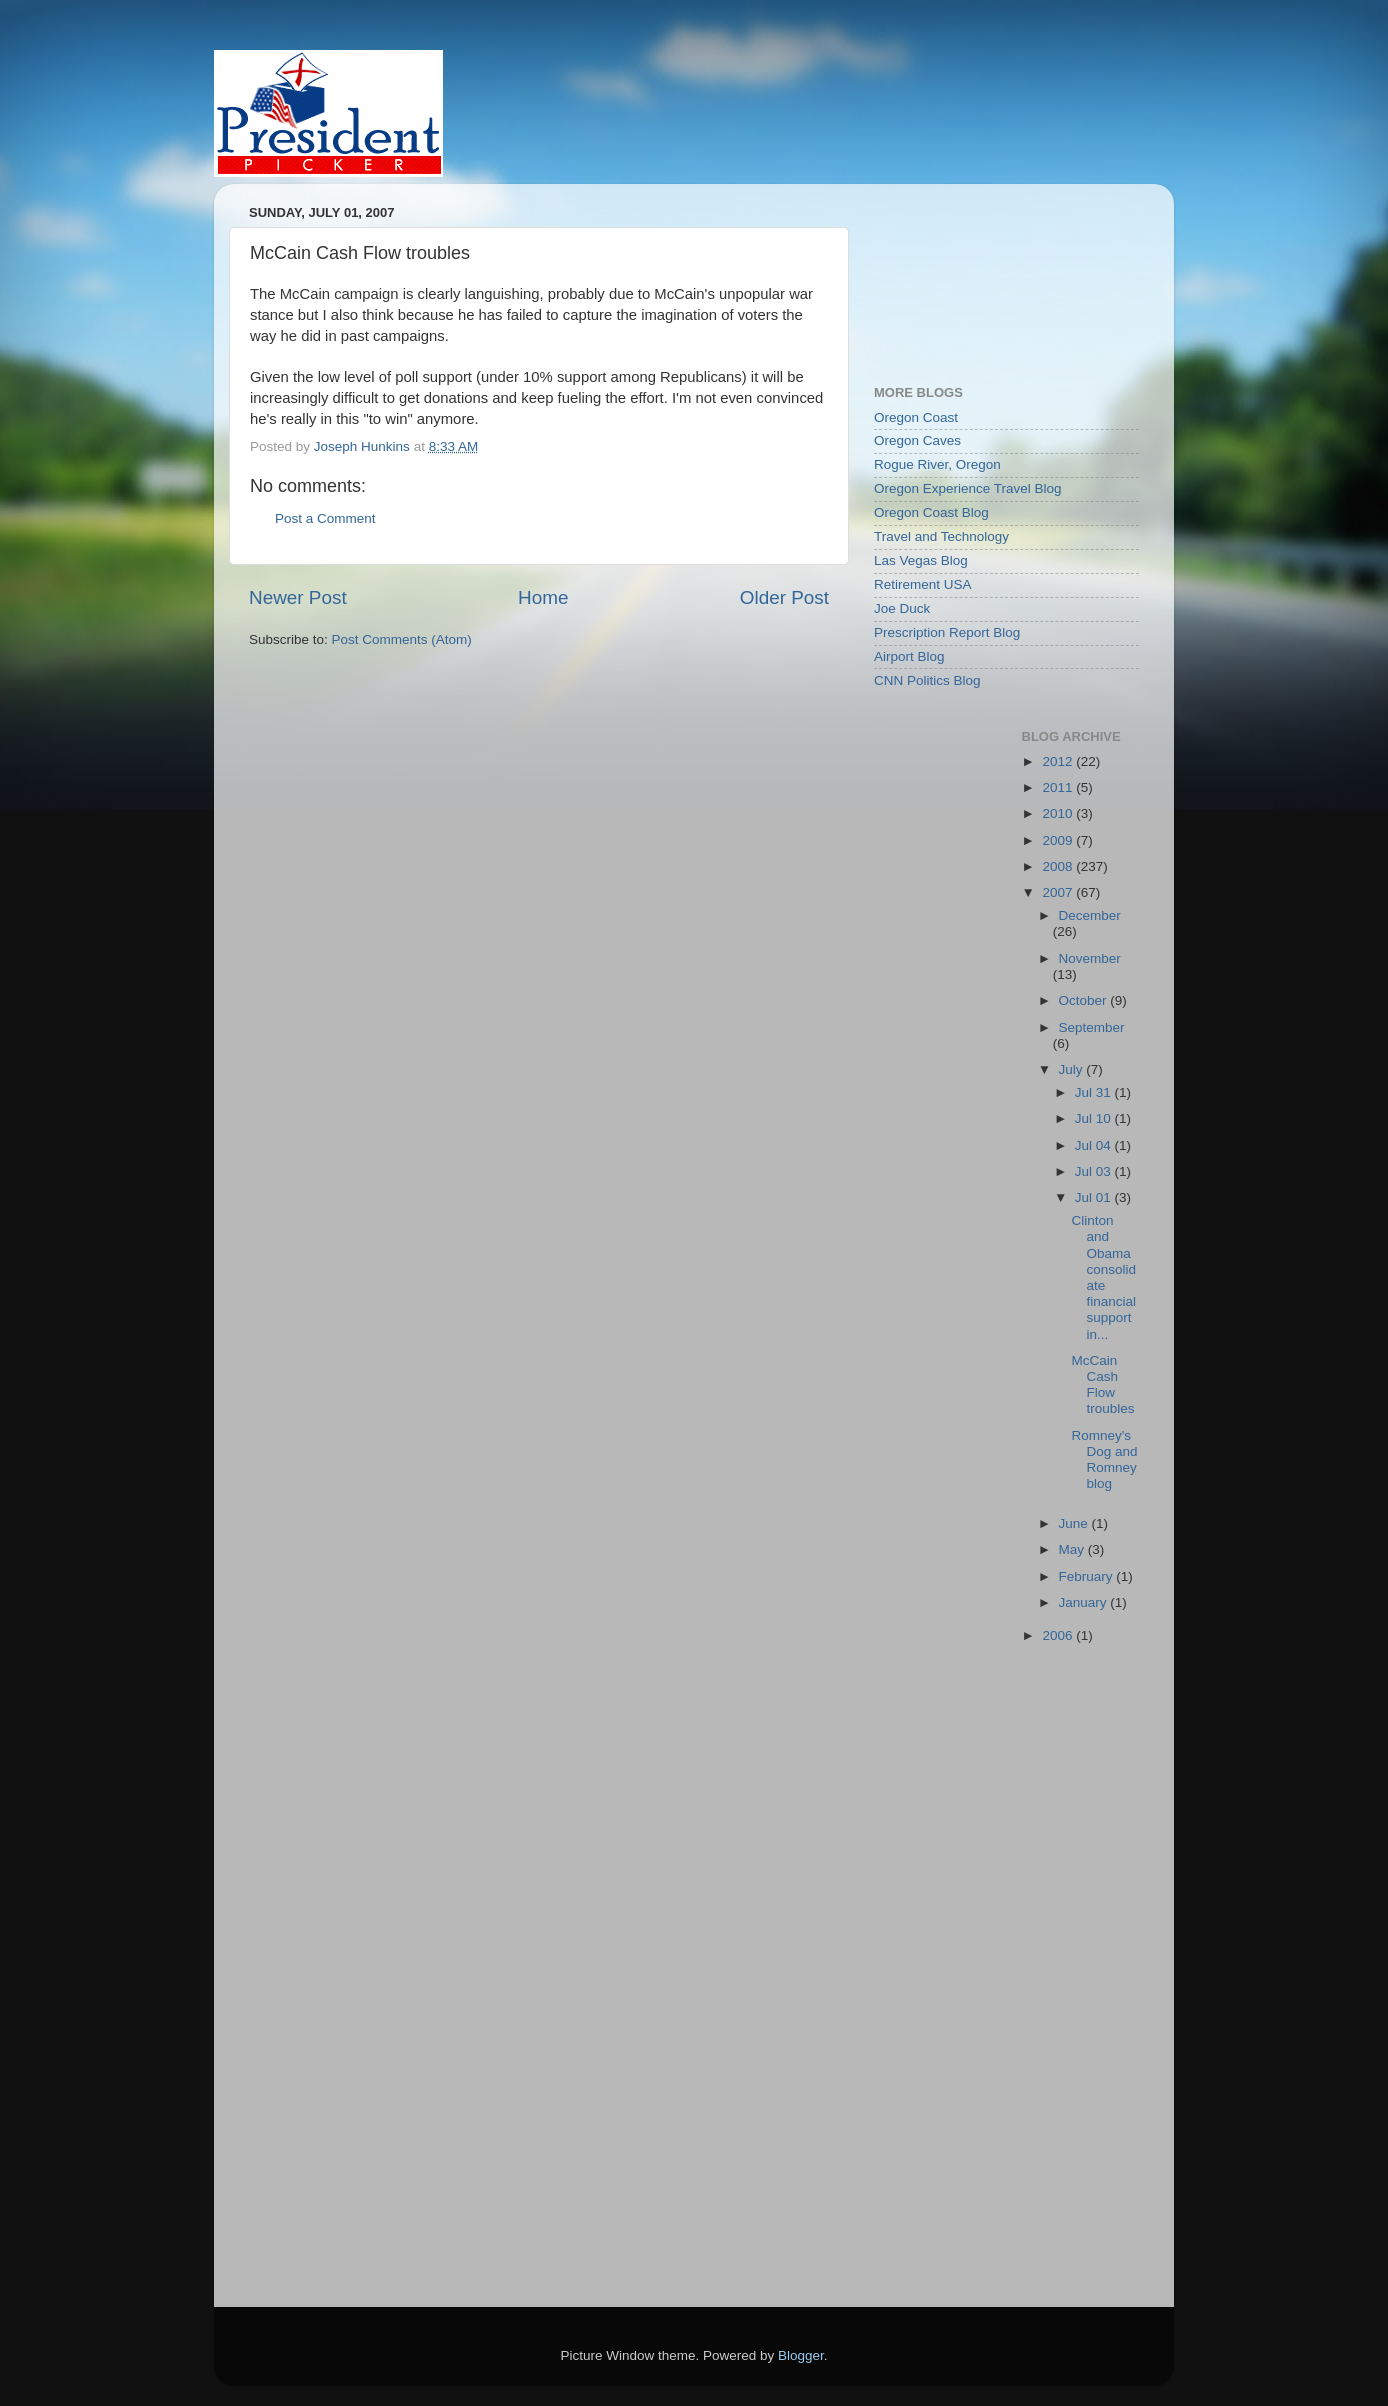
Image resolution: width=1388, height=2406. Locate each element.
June (1075, 1523)
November (1090, 958)
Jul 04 (1095, 1145)
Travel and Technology (941, 536)
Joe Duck (902, 608)
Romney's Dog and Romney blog (1104, 1460)
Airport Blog (909, 656)
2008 (1059, 866)
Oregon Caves (917, 440)
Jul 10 (1095, 1118)
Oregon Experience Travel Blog (968, 488)
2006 (1059, 1635)
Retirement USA (923, 584)
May (1073, 1549)
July (1073, 1069)
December (1090, 915)
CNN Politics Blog (927, 680)
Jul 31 (1095, 1092)
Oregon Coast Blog (931, 512)
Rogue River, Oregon (937, 464)
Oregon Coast (916, 417)
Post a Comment (325, 518)
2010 (1059, 813)
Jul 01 (1095, 1197)
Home (543, 597)
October (1085, 1000)
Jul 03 (1095, 1171)
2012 (1059, 761)
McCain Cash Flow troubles (1102, 1385)
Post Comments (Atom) (402, 639)
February (1088, 1576)
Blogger (801, 2355)
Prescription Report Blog (947, 632)
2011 (1059, 787)
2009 (1059, 840)
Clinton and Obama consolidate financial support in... (1103, 1277)
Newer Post (298, 597)
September (1092, 1027)
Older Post (784, 597)
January (1085, 1602)
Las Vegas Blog (921, 560)
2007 (1059, 892)
